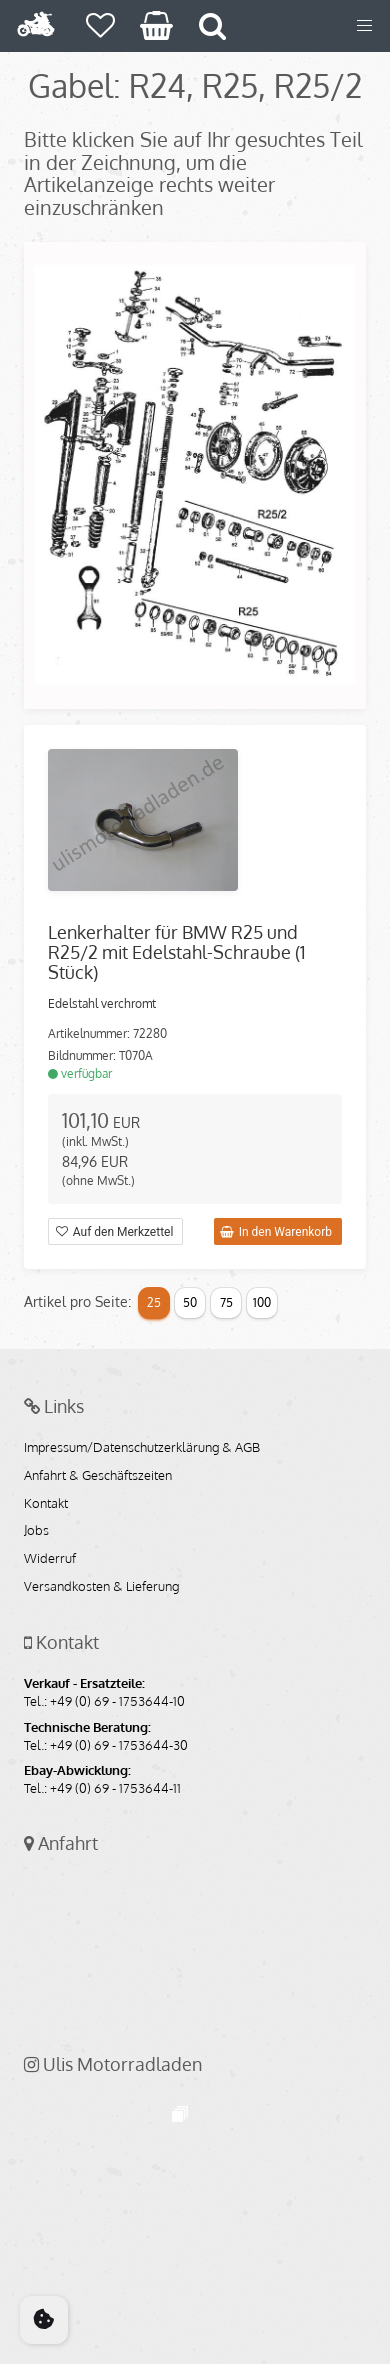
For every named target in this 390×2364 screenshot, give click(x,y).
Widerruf (50, 1559)
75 (226, 1302)
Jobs (36, 1531)
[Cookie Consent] (44, 2320)
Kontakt (46, 1504)
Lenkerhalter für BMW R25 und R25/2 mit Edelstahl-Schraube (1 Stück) (177, 952)
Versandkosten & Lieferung (101, 1587)
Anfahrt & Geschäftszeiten (98, 1476)
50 (190, 1302)
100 (262, 1302)
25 (154, 1302)
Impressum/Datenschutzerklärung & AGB (142, 1448)
